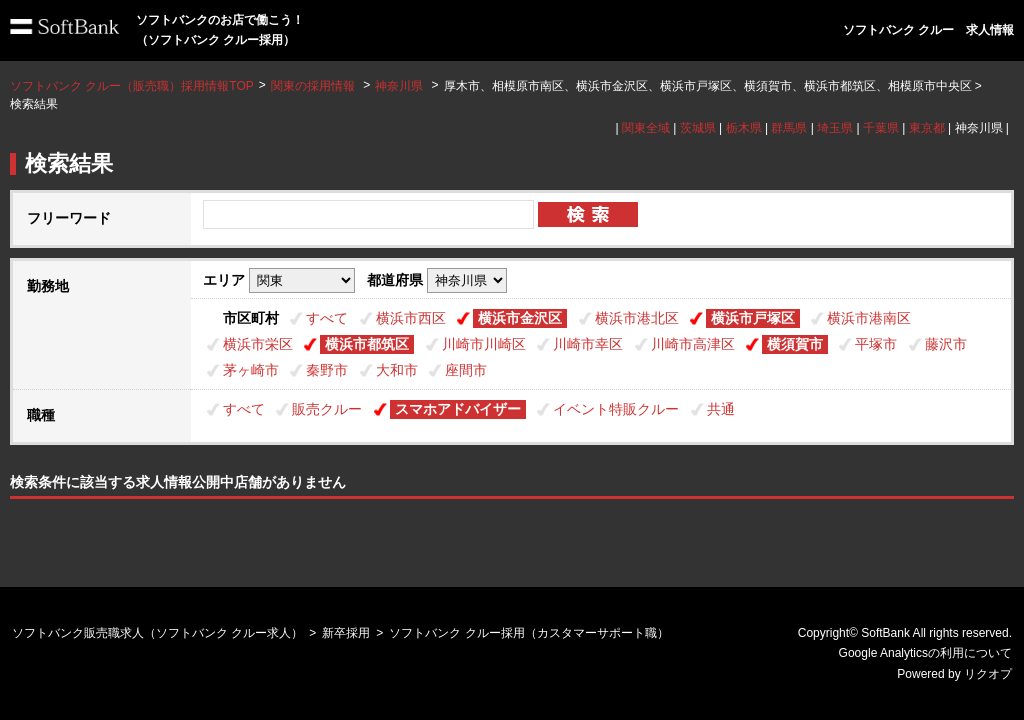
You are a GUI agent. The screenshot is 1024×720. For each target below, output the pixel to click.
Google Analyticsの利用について (925, 653)
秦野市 (327, 370)
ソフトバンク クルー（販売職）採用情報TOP (132, 86)
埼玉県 (835, 128)
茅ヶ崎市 (251, 370)
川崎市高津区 (693, 344)
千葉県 (881, 128)
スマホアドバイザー (458, 409)
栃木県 (744, 128)
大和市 (397, 370)
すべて (327, 318)
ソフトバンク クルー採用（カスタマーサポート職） (528, 633)
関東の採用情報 (314, 86)
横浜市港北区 (637, 318)
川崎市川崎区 (484, 344)
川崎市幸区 (588, 344)
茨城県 (698, 128)
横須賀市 (795, 344)
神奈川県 (399, 86)
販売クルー (327, 409)
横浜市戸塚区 (753, 318)
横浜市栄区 (258, 344)
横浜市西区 (411, 318)
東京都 (927, 128)
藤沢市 (946, 344)
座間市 (466, 370)
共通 (721, 409)
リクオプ (988, 674)
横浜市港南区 (869, 318)
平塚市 (876, 344)
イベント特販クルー (616, 409)
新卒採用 (346, 633)
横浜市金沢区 (520, 318)
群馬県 (789, 128)
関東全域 (646, 128)
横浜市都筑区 (367, 344)
